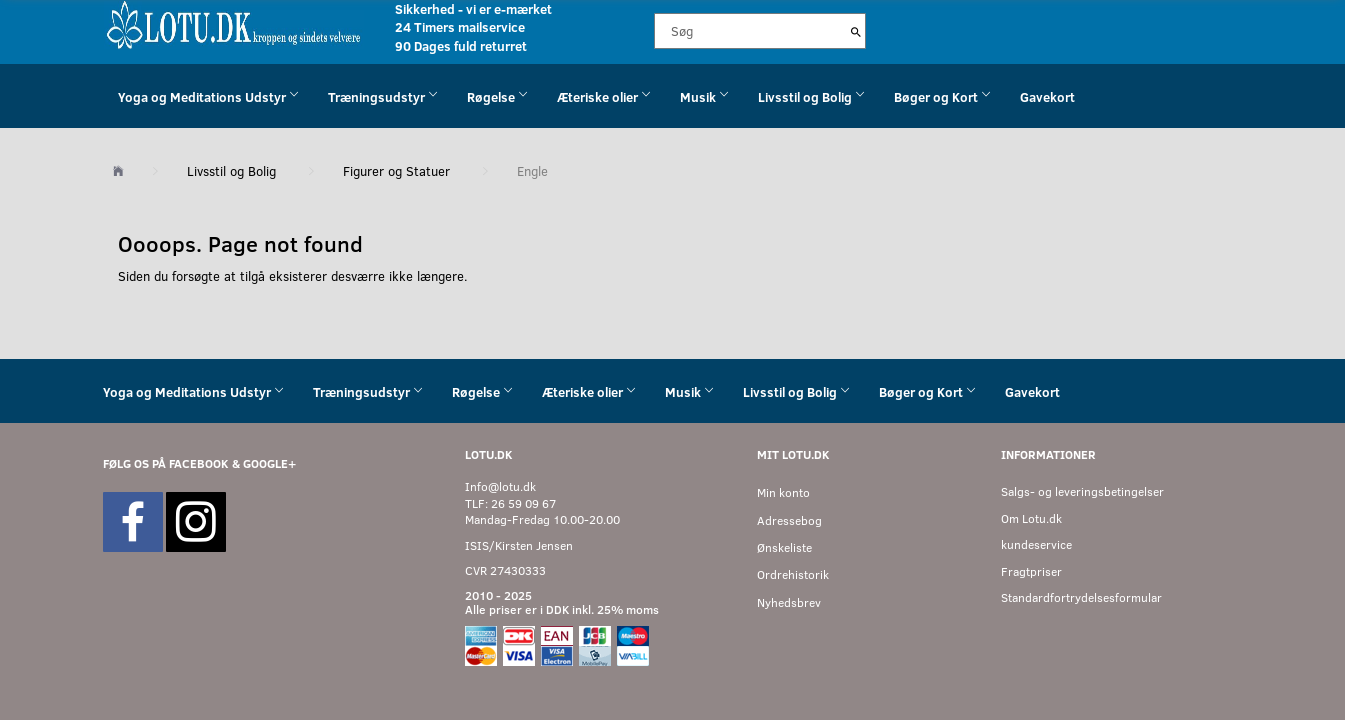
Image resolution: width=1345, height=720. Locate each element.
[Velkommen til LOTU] (234, 23)
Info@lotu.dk (500, 486)
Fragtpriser (1031, 571)
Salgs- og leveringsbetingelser (1082, 491)
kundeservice (1036, 544)
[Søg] (856, 31)
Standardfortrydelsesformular (1081, 597)
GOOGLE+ (269, 463)
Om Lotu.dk (1031, 518)
